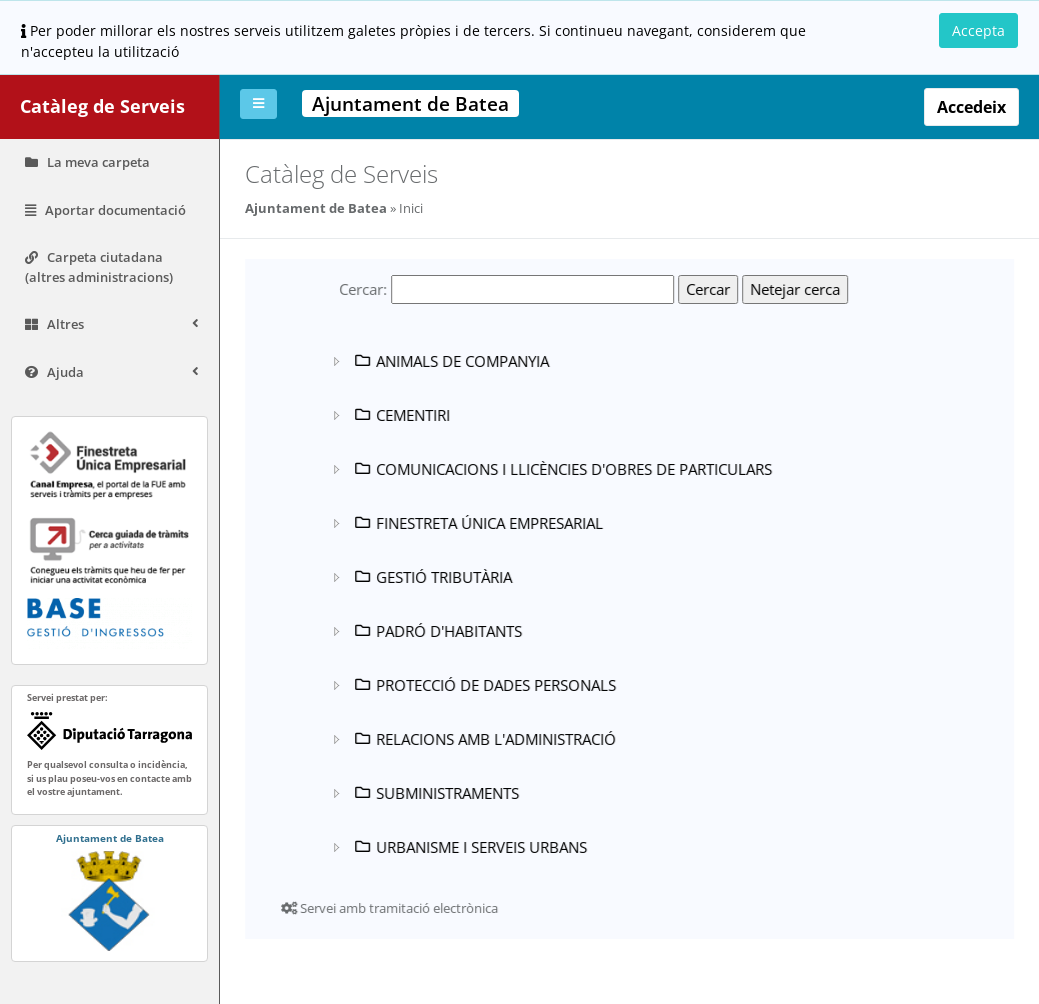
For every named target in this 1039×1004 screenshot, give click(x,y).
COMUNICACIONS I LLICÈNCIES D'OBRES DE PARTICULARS (562, 469)
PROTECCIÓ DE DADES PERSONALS (484, 685)
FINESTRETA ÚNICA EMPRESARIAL (477, 523)
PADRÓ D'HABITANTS (437, 631)
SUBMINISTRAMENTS (435, 793)
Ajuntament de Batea (316, 208)
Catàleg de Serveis (102, 106)
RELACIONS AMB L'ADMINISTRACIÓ (484, 739)
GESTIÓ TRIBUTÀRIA (432, 577)
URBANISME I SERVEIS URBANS (469, 847)
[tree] (570, 604)
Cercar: (363, 289)
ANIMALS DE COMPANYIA (450, 361)
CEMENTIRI (401, 415)
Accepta (978, 30)
